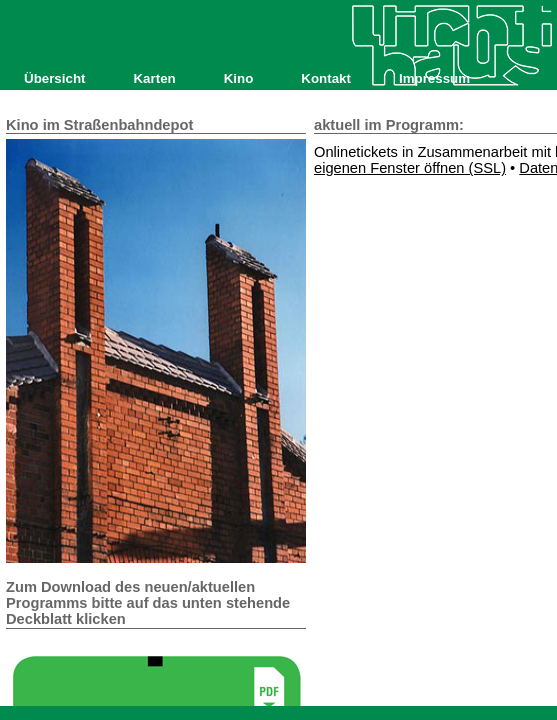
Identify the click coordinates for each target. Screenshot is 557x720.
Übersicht (54, 78)
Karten (154, 78)
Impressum (434, 78)
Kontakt (326, 78)
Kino (239, 78)
